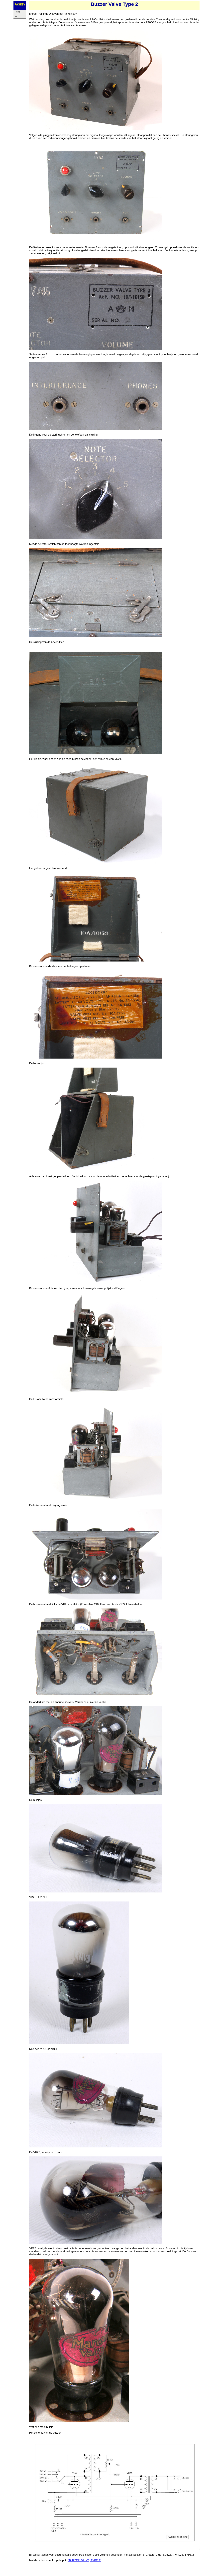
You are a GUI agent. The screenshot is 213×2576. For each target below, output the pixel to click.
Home (17, 12)
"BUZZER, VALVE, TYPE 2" (84, 2560)
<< (16, 16)
